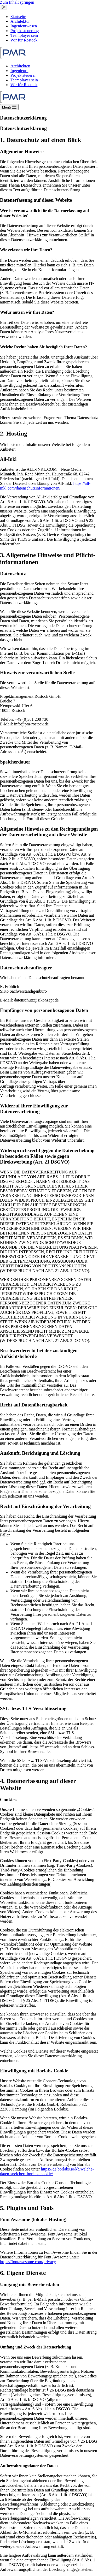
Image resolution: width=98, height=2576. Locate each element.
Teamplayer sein (24, 80)
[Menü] (9, 107)
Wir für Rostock (23, 84)
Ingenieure (19, 70)
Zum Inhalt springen (17, 2)
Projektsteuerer (23, 75)
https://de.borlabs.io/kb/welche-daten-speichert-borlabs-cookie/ (47, 2171)
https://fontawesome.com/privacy (28, 2261)
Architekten (20, 66)
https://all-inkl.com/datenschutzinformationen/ (45, 485)
